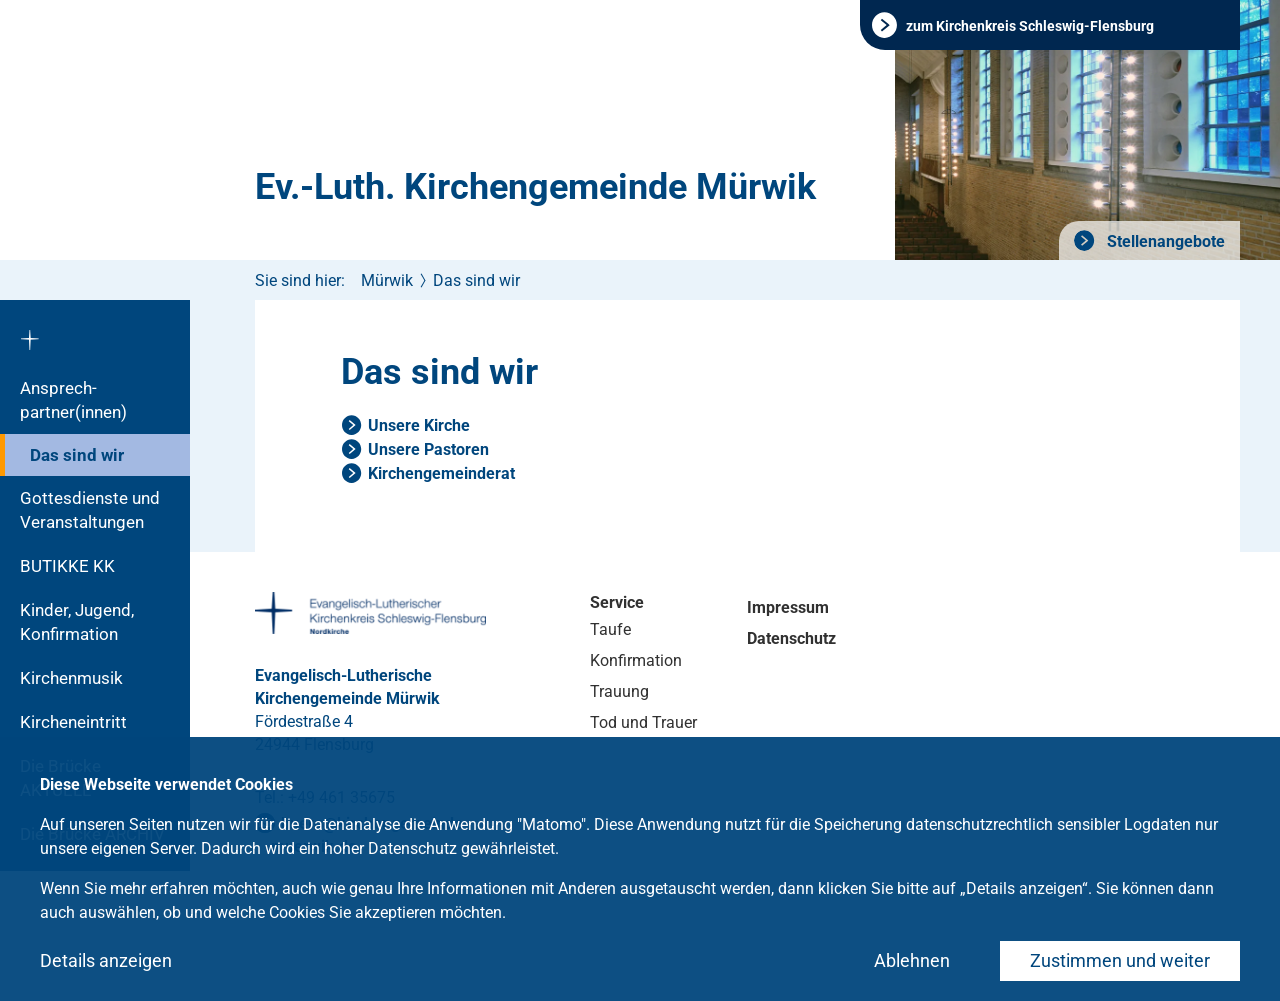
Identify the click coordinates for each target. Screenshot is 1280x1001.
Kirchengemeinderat (441, 473)
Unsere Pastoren (428, 449)
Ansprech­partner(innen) (73, 400)
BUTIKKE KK (67, 566)
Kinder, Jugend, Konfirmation (77, 622)
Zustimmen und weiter (1120, 960)
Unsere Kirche (419, 425)
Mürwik (387, 280)
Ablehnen (912, 960)
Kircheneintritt (73, 722)
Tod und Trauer (643, 722)
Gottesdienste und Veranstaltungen (90, 510)
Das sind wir (77, 455)
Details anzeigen (106, 960)
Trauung (619, 691)
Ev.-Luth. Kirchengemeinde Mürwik (535, 187)
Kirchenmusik (71, 678)
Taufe (610, 629)
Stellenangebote (1164, 241)
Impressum (788, 607)
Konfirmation (636, 660)
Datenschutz (791, 638)
